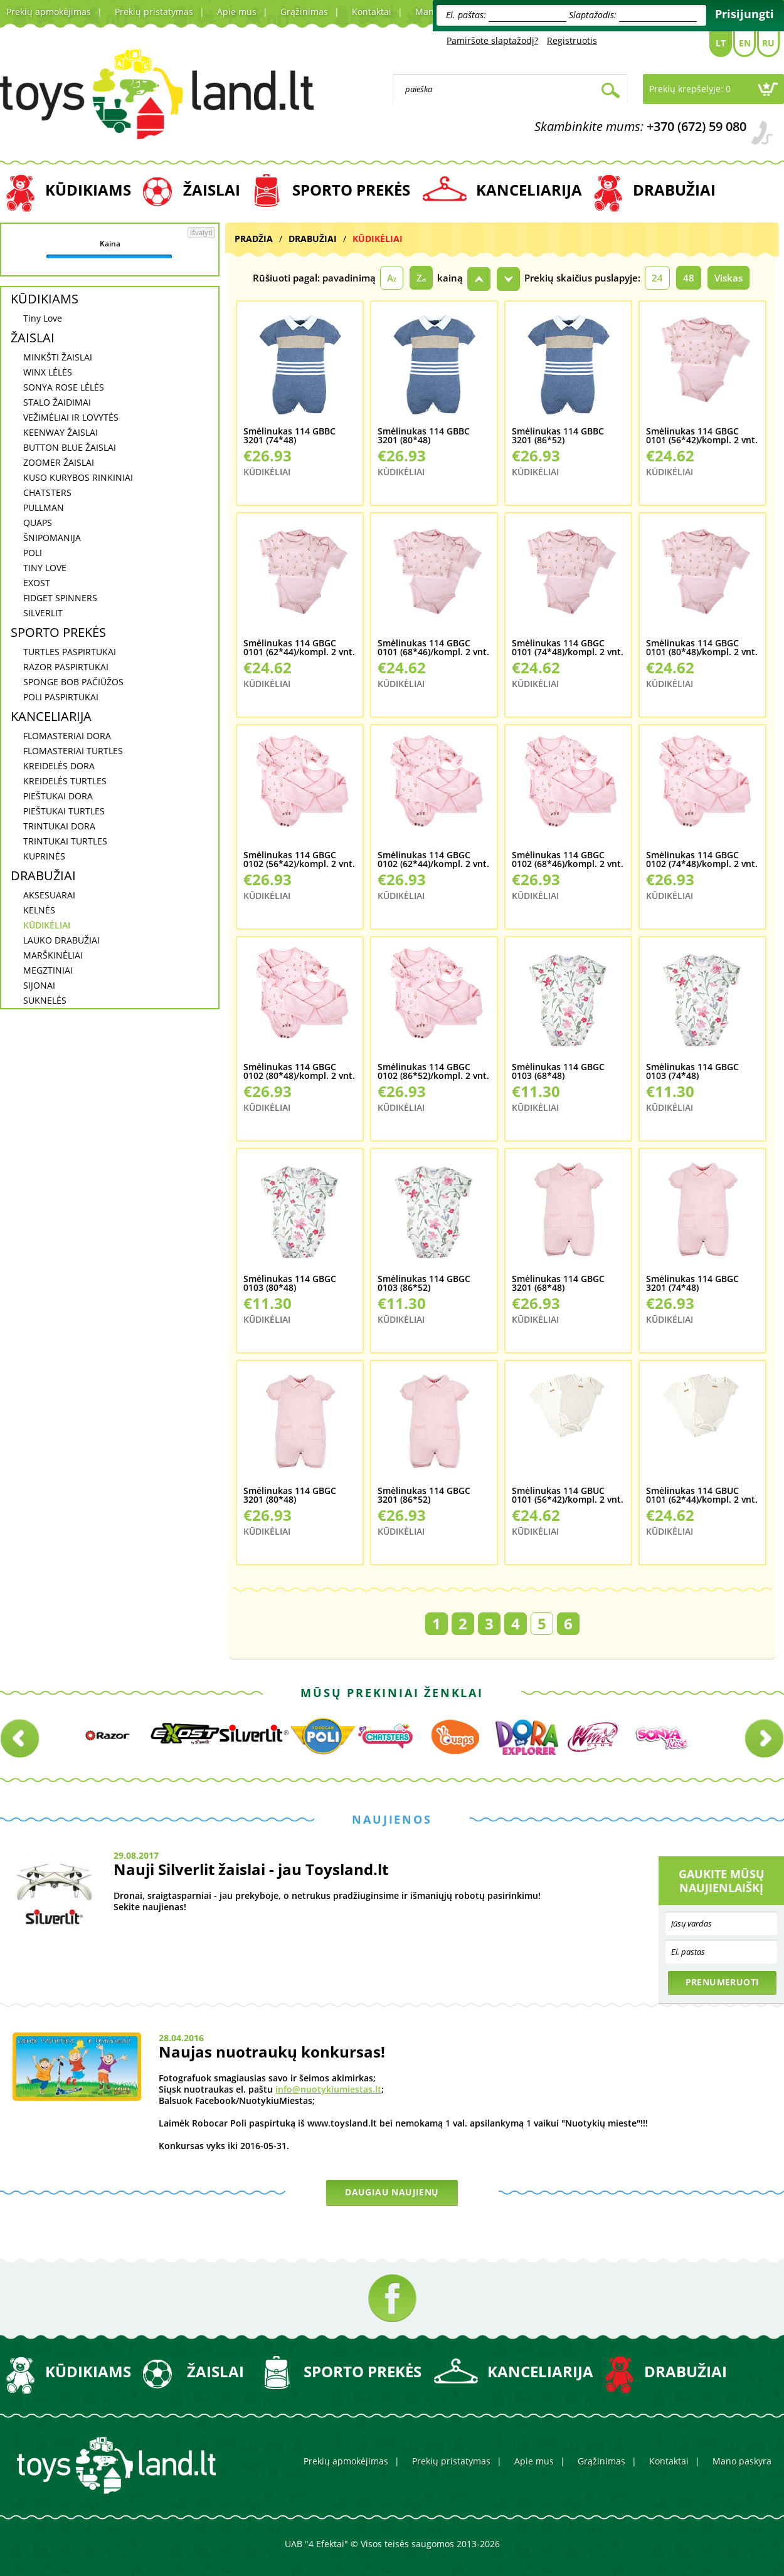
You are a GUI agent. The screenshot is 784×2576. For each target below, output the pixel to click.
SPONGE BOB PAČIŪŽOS (73, 682)
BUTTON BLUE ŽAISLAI (69, 447)
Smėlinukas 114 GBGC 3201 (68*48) (558, 1284)
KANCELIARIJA (529, 189)
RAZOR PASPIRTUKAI (66, 667)
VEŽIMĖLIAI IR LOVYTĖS (71, 417)
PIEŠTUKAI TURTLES (64, 811)
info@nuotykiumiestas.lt (328, 2089)
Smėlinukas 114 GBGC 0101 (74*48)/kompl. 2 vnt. (567, 648)
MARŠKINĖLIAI (53, 955)
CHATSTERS (47, 492)
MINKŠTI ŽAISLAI (57, 357)
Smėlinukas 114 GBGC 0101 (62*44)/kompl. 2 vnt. (299, 648)
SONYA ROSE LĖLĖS (63, 387)
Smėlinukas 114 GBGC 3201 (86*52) (424, 1495)
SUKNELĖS (44, 1000)
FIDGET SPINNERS (60, 598)
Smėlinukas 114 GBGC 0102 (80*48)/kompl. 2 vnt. (299, 1072)
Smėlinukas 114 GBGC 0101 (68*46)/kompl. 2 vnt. (433, 648)
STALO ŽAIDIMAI (57, 402)
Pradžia (254, 238)
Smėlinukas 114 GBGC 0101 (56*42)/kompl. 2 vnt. (702, 436)
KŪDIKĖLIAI (46, 925)
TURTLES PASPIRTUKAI (69, 652)
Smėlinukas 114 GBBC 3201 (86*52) (558, 436)
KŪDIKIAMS (88, 189)
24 (657, 277)
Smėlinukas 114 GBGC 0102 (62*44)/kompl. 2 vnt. (433, 860)
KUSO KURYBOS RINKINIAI (78, 477)
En (745, 43)
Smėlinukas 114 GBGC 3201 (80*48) (289, 1495)
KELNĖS (39, 910)
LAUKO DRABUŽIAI (61, 940)
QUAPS (37, 522)
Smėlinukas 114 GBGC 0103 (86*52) (424, 1284)
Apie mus (237, 12)
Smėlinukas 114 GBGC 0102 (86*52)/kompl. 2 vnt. (433, 1072)
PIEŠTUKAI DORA (58, 796)
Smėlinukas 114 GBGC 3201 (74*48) (692, 1284)
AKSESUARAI (49, 895)
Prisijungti (744, 13)
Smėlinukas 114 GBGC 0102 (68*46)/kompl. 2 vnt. (567, 860)
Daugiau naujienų (391, 2192)
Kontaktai (371, 12)
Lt (721, 43)
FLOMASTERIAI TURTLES (73, 751)
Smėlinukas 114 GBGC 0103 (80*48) (289, 1284)
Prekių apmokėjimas (48, 12)
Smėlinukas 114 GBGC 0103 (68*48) (558, 1072)
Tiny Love (42, 318)
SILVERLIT (43, 613)
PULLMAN (43, 507)
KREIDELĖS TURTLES (65, 781)
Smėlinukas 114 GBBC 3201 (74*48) (289, 436)
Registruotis (572, 40)
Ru (768, 43)
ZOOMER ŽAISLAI (58, 462)
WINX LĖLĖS (47, 372)
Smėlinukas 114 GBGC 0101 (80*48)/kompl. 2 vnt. (702, 648)
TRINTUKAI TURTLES (65, 841)
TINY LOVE (44, 568)
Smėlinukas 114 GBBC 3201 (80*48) (424, 436)
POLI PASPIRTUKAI (60, 697)
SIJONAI (39, 985)
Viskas (728, 277)
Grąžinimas (304, 12)
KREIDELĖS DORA (59, 766)
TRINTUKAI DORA (59, 826)
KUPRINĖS (44, 856)
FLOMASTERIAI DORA (67, 736)
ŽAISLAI (211, 189)
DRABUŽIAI (674, 189)
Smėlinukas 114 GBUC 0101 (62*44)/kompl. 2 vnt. (702, 1495)
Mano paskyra (741, 2461)
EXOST (36, 583)
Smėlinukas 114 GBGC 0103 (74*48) (692, 1072)
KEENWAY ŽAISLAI (60, 432)
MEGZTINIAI (48, 970)
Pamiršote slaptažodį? (492, 40)
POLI (32, 553)
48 (688, 277)
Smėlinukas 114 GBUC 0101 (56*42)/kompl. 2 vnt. (567, 1495)
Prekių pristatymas (154, 12)
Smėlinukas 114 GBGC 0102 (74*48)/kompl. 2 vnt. (702, 860)
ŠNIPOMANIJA (52, 538)
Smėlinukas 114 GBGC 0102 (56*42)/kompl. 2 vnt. (299, 860)
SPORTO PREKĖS (351, 189)
